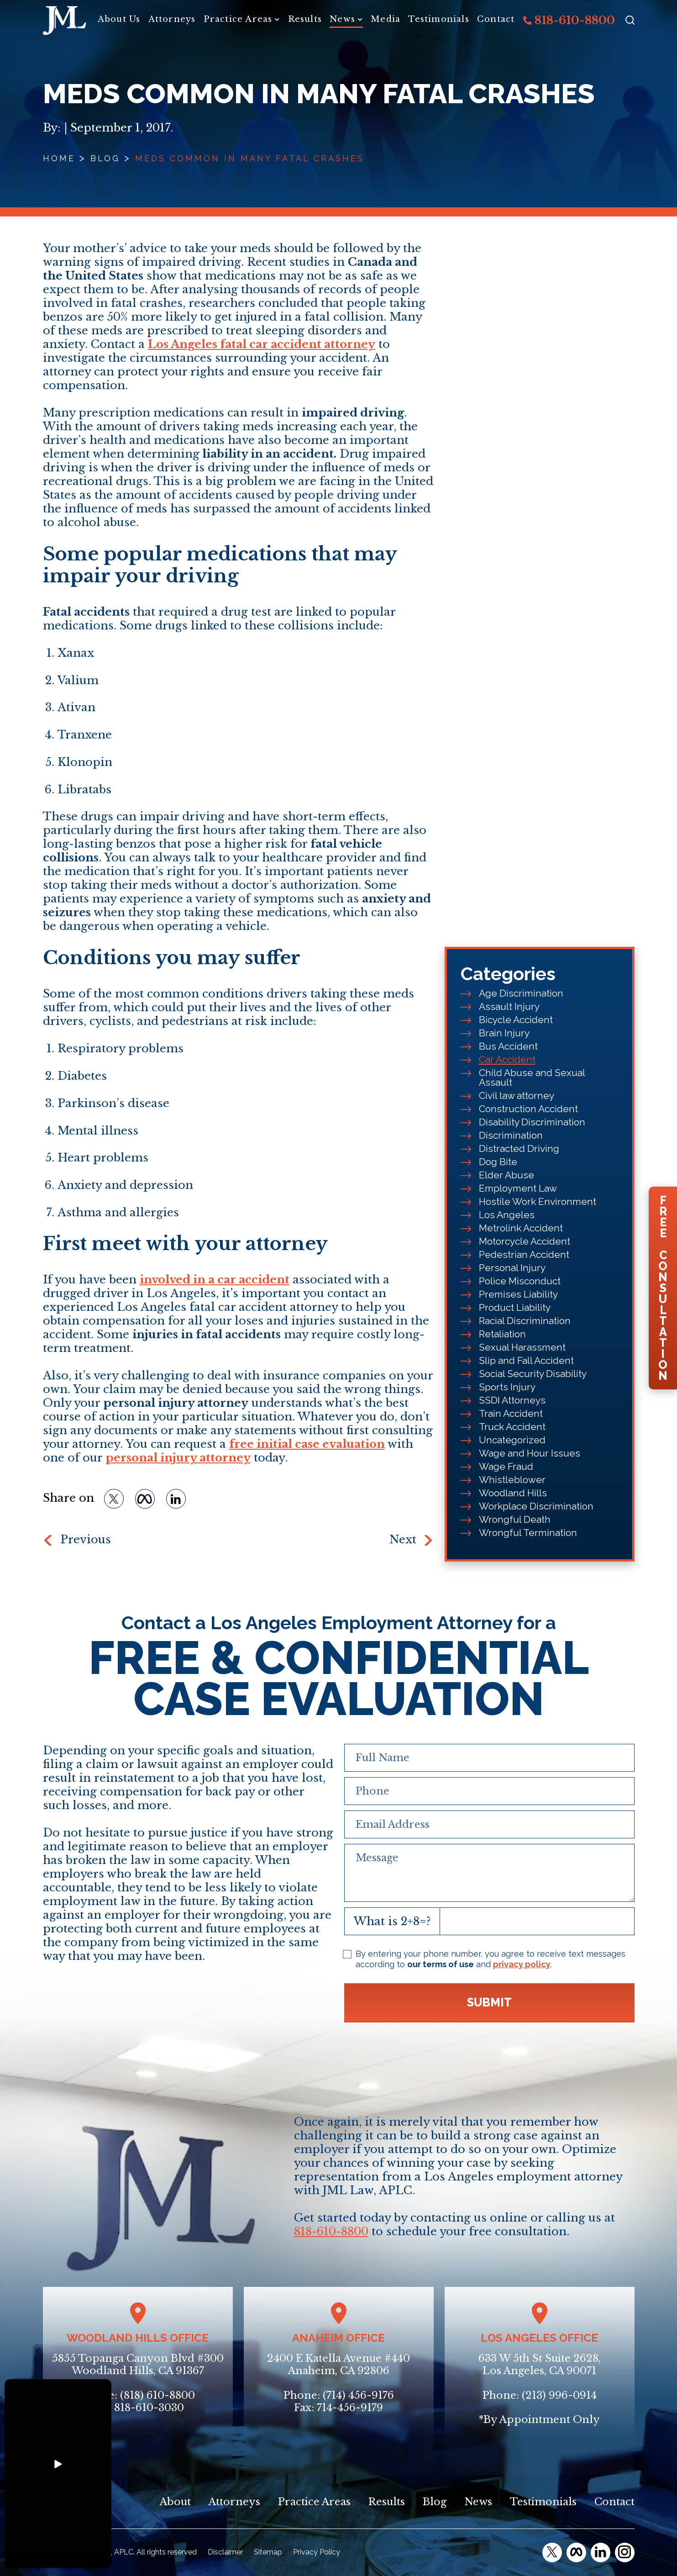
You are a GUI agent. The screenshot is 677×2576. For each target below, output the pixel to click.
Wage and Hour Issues (529, 1453)
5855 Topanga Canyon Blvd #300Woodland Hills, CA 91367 (138, 2364)
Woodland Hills (513, 1493)
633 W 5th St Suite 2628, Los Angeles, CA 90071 (539, 2364)
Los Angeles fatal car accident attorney (261, 344)
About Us (119, 19)
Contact (495, 19)
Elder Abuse (506, 1175)
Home (59, 158)
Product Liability (515, 1307)
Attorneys (172, 19)
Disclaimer (225, 2552)
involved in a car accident (214, 1279)
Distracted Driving (519, 1148)
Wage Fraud (506, 1466)
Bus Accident (508, 1046)
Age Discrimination (521, 993)
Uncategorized (512, 1440)
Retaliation (502, 1334)
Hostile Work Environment (537, 1201)
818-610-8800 (569, 20)
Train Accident (511, 1413)
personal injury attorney (178, 1457)
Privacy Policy (316, 2552)
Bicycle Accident (516, 1019)
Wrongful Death (515, 1519)
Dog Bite (498, 1162)
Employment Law (518, 1188)
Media (385, 19)
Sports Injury (507, 1387)
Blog (105, 158)
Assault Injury (509, 1006)
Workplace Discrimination (536, 1506)
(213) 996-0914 (559, 2395)
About (175, 2502)
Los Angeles (507, 1214)
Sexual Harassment (522, 1347)
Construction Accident (528, 1109)
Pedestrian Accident (524, 1254)
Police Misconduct (520, 1281)
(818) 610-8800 (157, 2395)
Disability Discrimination (532, 1122)
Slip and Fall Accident (526, 1360)
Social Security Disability (533, 1373)
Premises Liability (518, 1294)
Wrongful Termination (528, 1532)
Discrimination (511, 1135)
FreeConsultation (662, 1288)
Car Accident (507, 1059)
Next (402, 1539)
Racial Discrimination (525, 1320)
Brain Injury (504, 1033)
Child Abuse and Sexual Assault (532, 1077)
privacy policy (522, 1964)
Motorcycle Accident (524, 1241)
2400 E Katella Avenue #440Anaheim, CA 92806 (338, 2364)
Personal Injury (512, 1267)
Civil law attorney (516, 1095)
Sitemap (268, 2552)
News (342, 19)
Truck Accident (512, 1426)
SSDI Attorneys (512, 1400)
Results (305, 19)
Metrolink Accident (521, 1228)
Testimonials (438, 19)
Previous (85, 1539)
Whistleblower (512, 1479)
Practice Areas (238, 19)
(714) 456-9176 (358, 2395)
